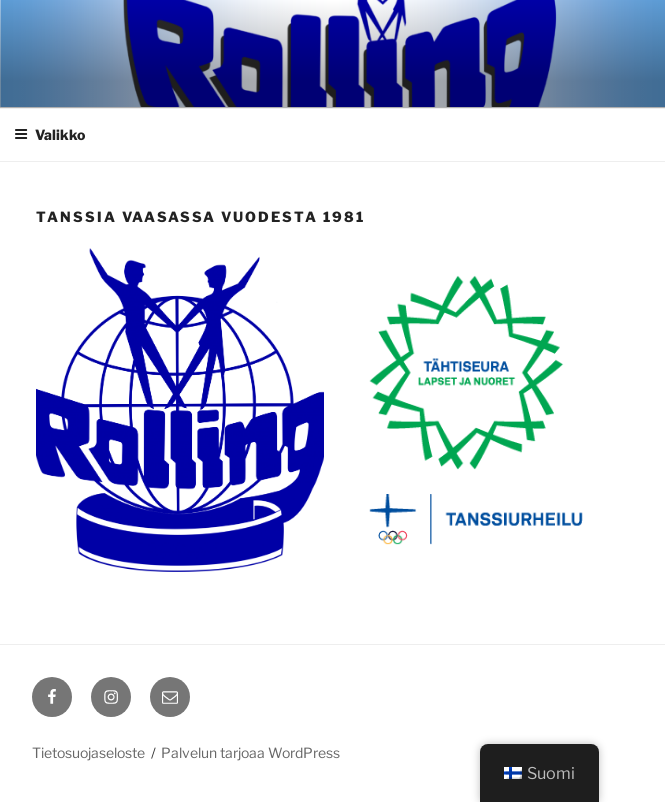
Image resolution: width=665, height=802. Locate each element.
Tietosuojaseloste (88, 752)
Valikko (49, 134)
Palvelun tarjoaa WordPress (250, 752)
